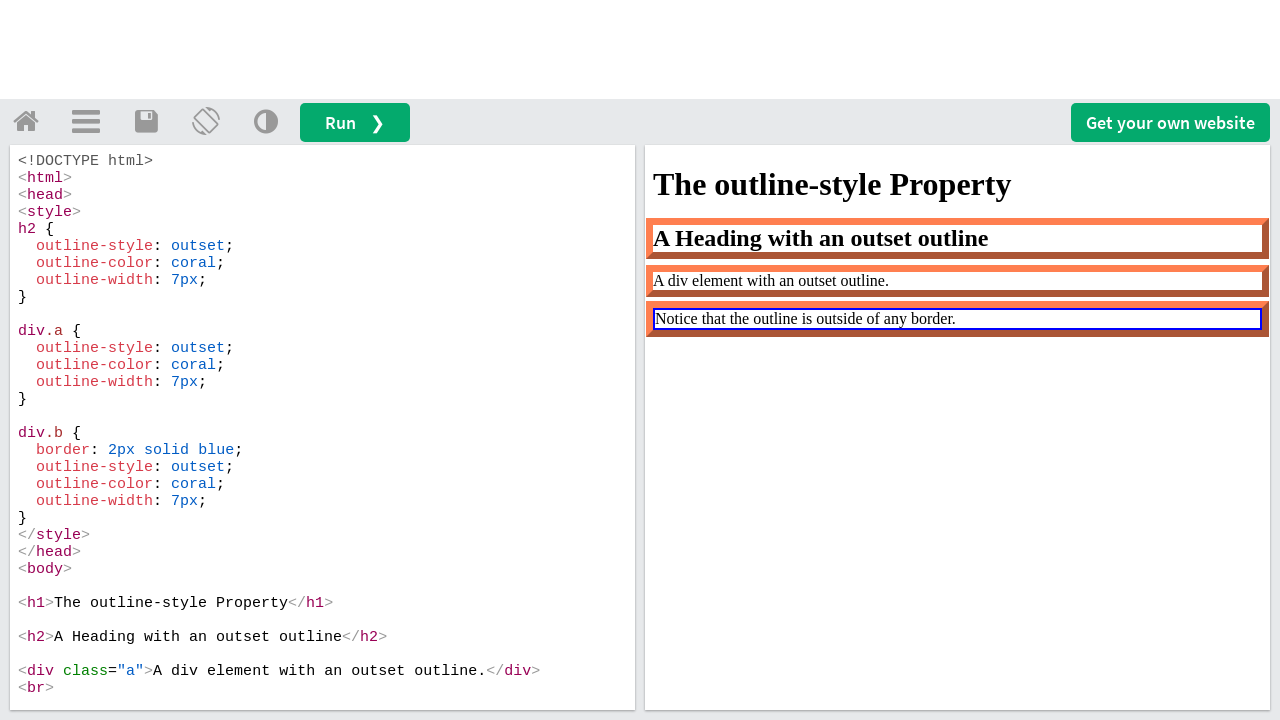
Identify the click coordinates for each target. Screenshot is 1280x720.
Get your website (1170, 122)
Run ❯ (355, 122)
